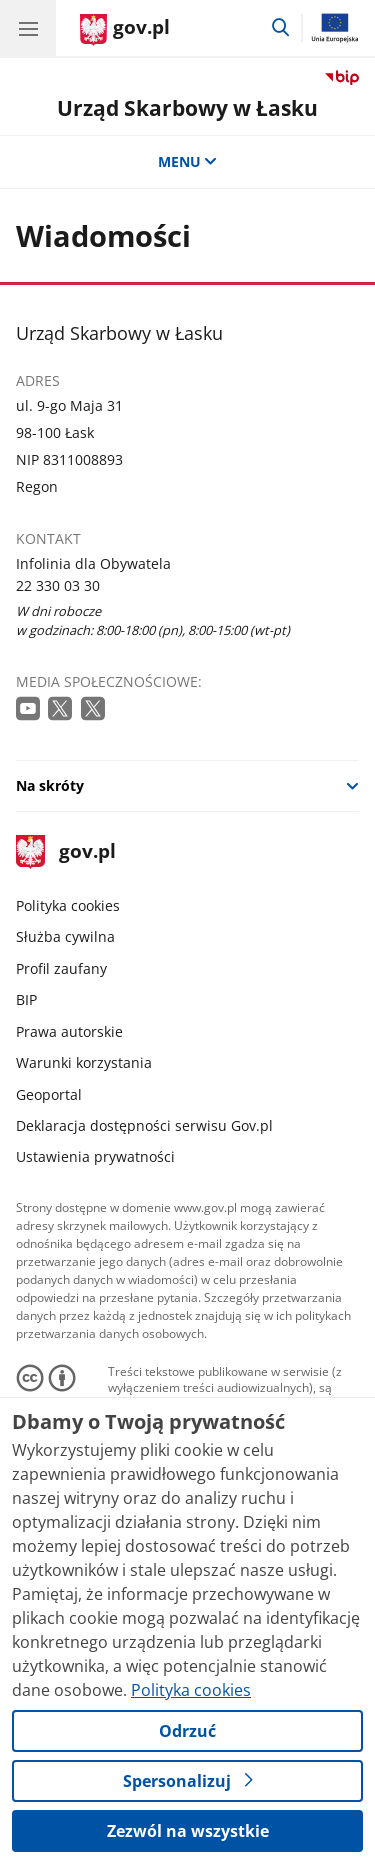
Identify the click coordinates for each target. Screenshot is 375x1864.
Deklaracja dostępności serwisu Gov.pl (144, 1125)
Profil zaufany (61, 968)
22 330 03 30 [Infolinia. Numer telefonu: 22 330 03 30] (58, 585)
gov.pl (66, 852)
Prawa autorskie (69, 1031)
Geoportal (49, 1094)
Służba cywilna (65, 936)
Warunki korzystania (84, 1062)
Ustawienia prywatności (95, 1156)
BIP (26, 999)
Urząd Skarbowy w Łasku (187, 107)
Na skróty (50, 785)
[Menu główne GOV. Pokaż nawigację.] (28, 28)
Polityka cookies (68, 905)
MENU (188, 161)
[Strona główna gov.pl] (125, 30)
